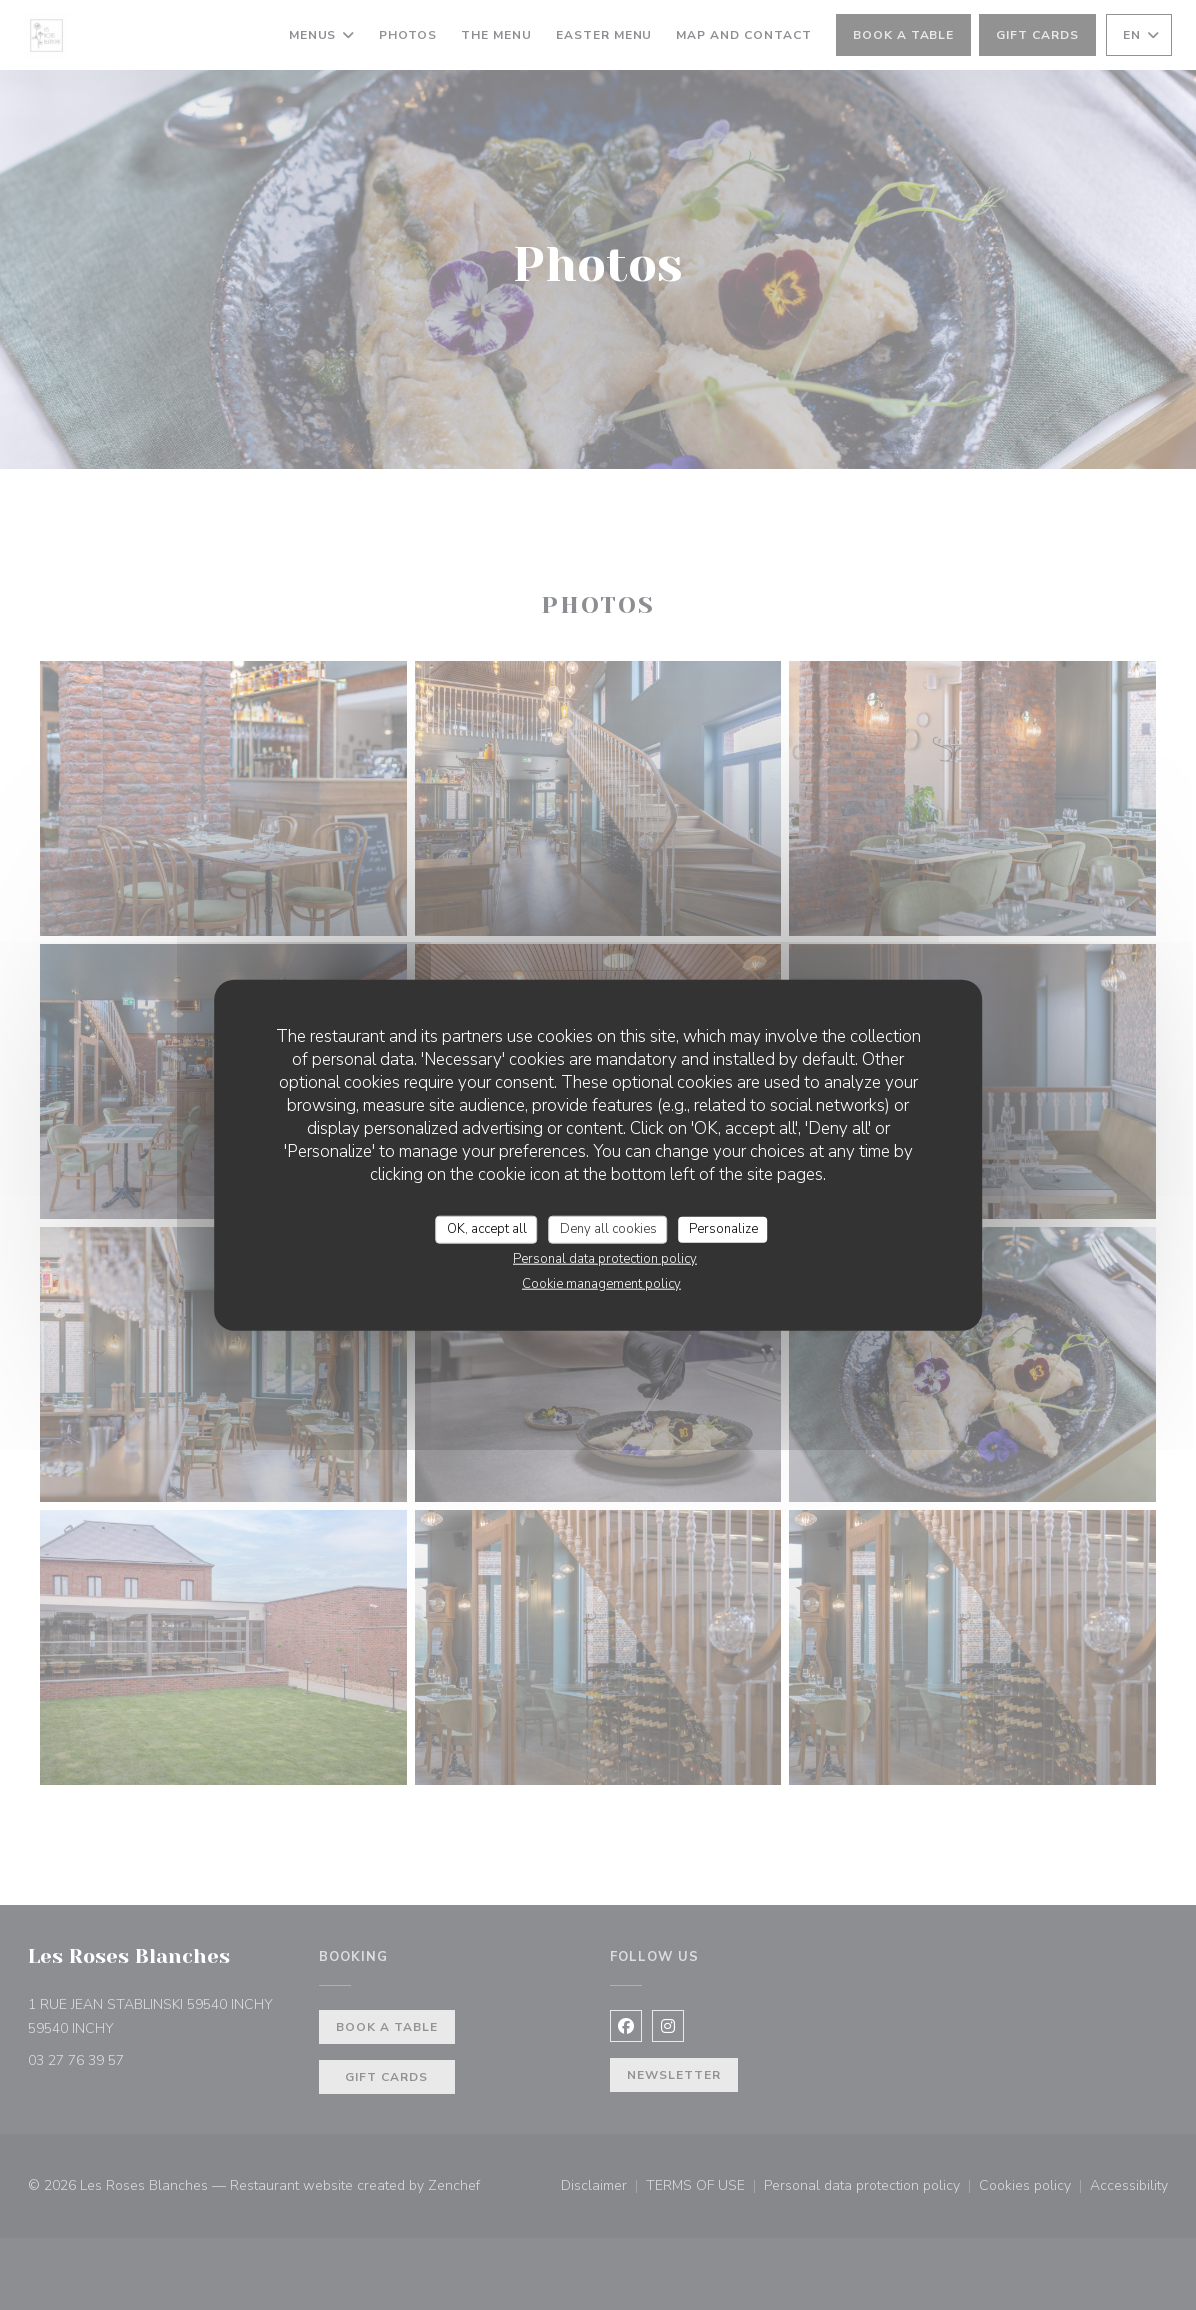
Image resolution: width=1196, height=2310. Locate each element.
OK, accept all (487, 1229)
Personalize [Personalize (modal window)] (723, 1229)
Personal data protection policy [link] (605, 1258)
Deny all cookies (608, 1229)
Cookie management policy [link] (601, 1283)
